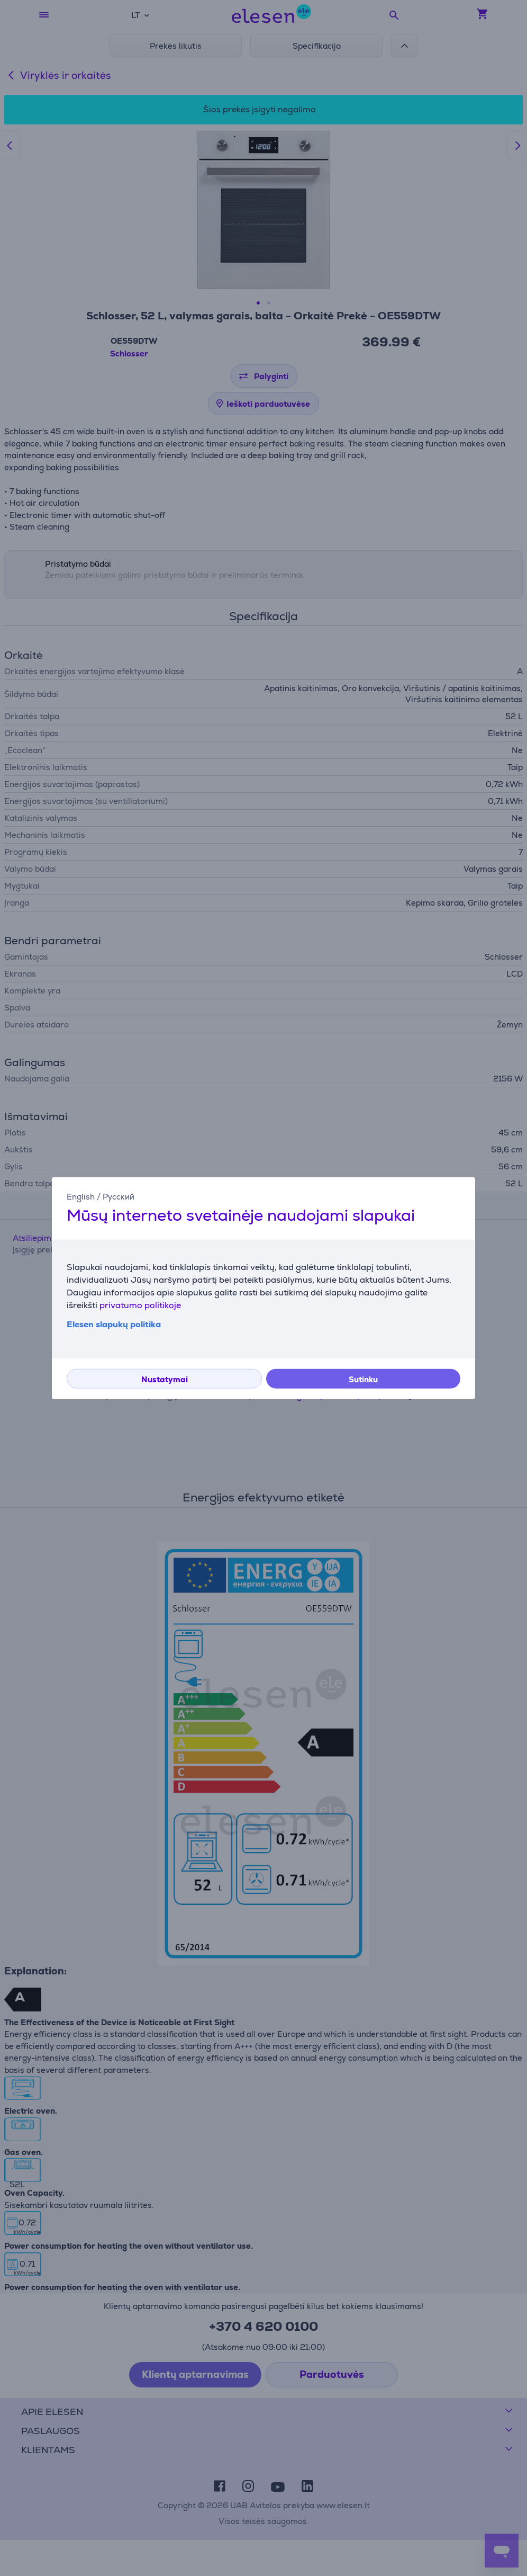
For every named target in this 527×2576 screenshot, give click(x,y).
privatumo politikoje (140, 1304)
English (81, 1197)
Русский (118, 1197)
